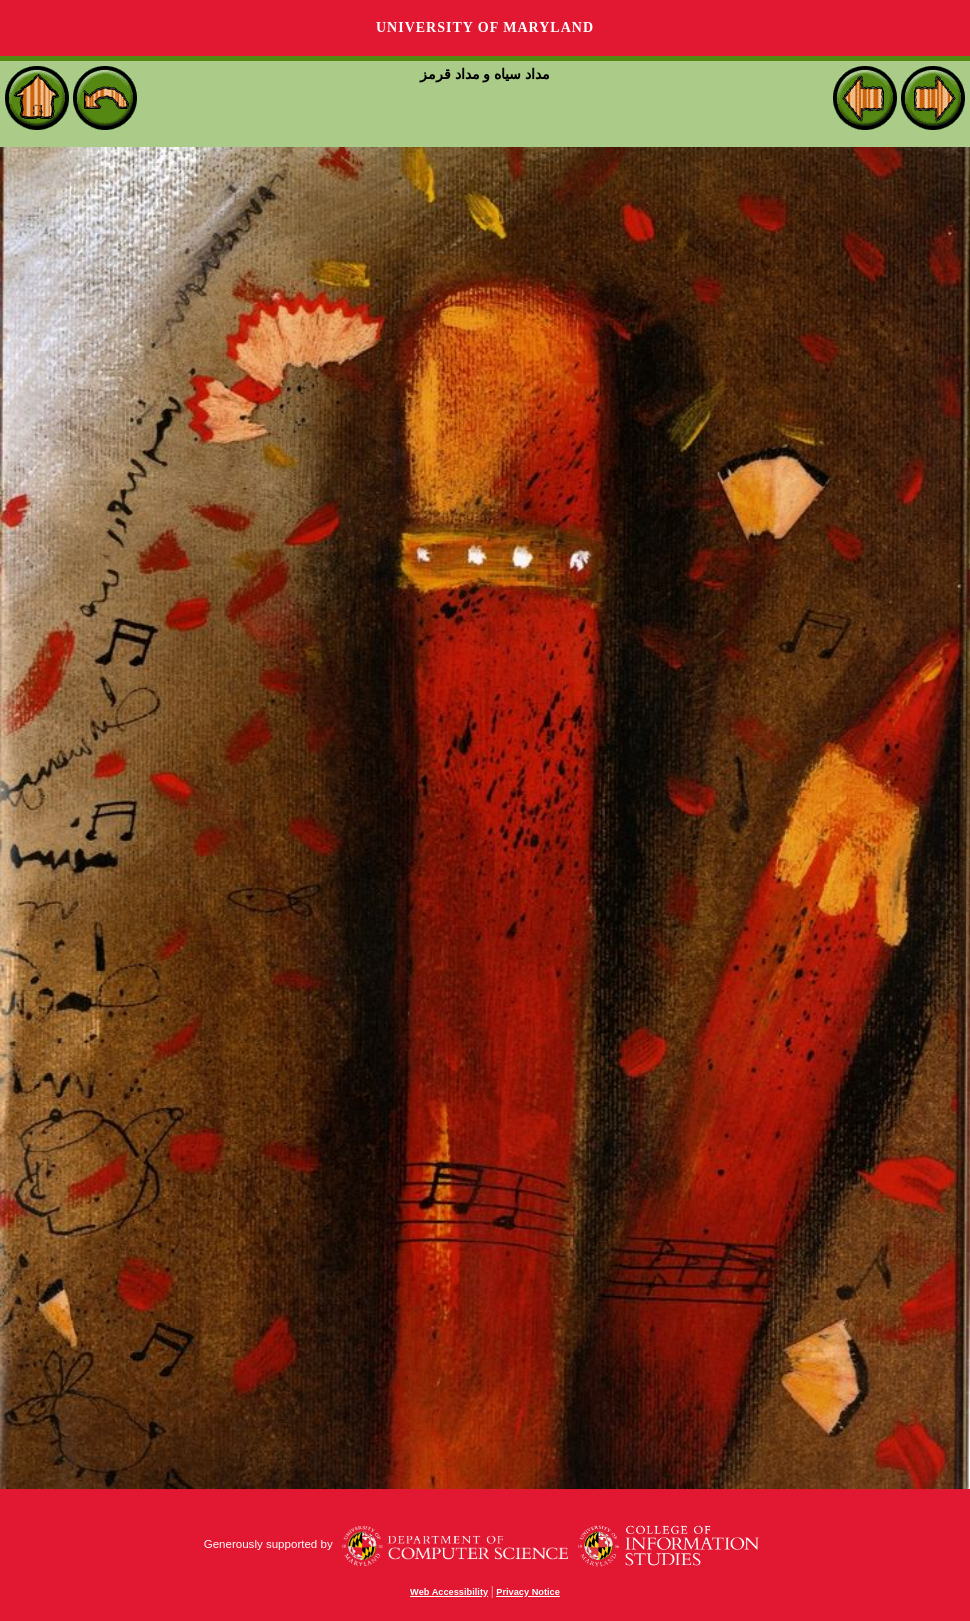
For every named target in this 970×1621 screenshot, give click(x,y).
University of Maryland (485, 27)
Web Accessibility (449, 1592)
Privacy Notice (528, 1592)
